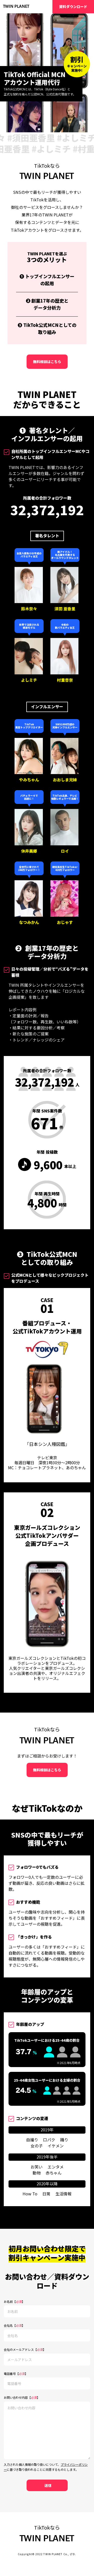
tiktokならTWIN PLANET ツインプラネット (16, 6)
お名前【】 (14, 2301)
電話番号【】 (16, 2373)
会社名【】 (14, 2325)
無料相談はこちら (47, 361)
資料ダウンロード (73, 6)
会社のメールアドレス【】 (25, 2349)
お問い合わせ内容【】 (22, 2397)
